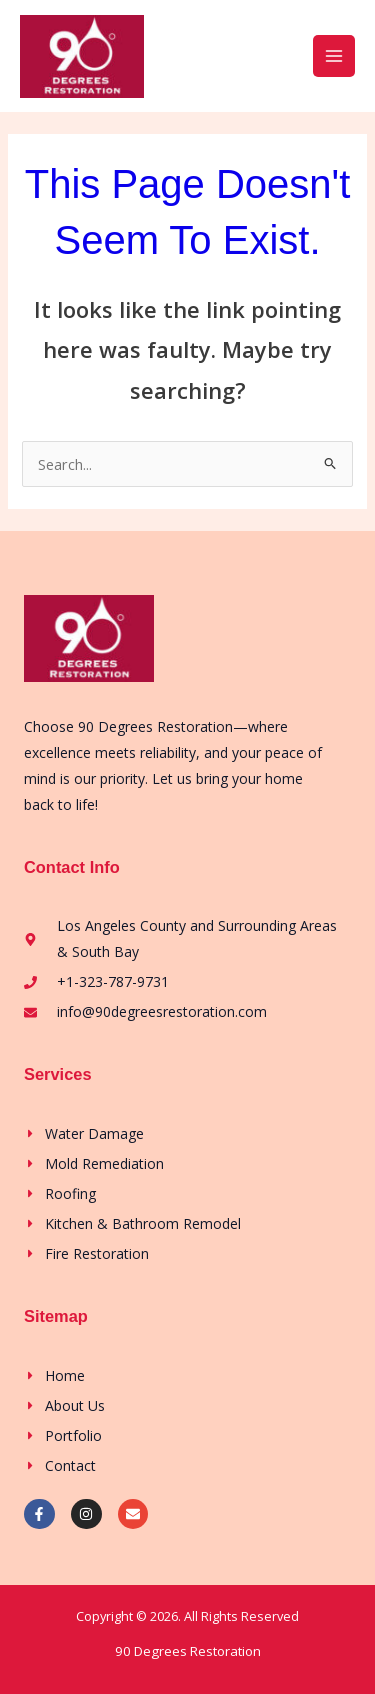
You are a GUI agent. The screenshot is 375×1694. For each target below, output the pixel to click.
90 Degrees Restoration (188, 1651)
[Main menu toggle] (334, 56)
